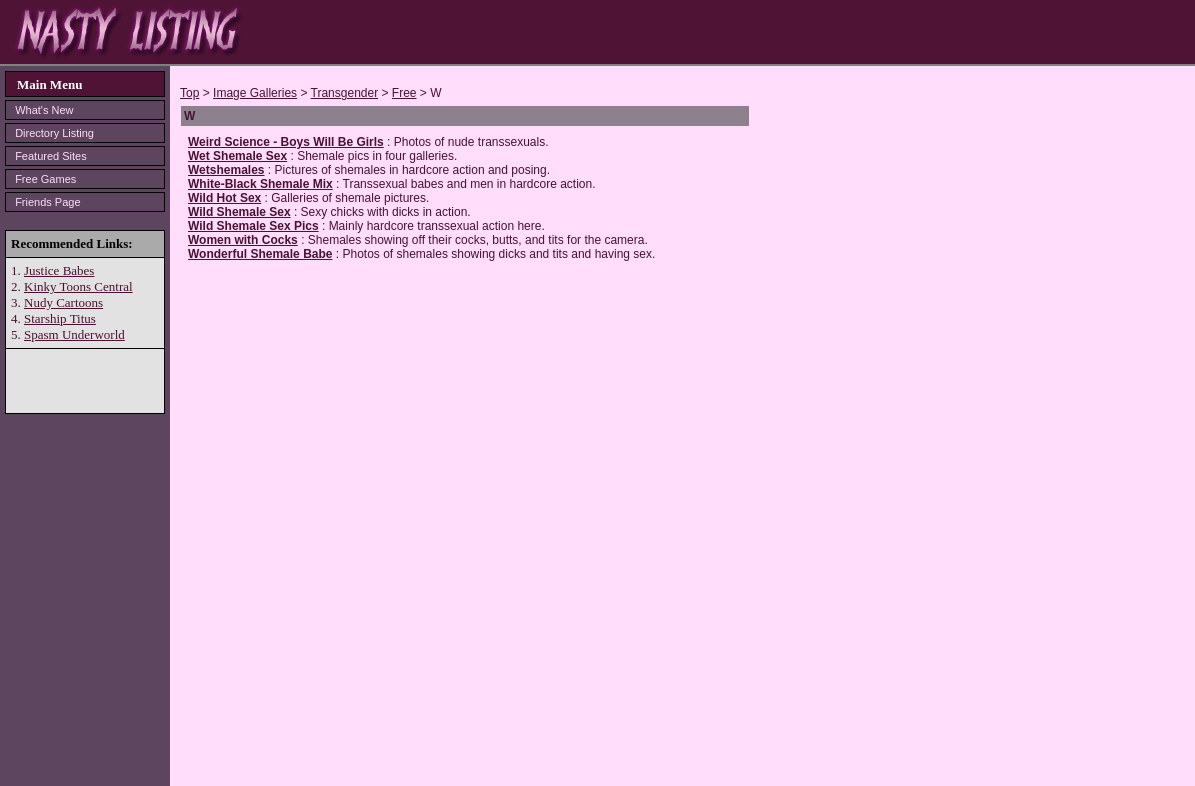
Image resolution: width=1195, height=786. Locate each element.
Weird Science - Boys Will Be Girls (286, 142)
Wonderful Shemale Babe (260, 254)
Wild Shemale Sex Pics (253, 226)
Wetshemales (226, 170)
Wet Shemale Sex (237, 156)
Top (189, 93)
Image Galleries (255, 93)
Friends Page (47, 202)
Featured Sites (51, 156)
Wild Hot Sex (224, 198)
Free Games (45, 179)
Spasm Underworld (74, 334)
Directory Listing (54, 133)
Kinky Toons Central (78, 286)
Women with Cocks (243, 240)
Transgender (345, 93)
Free (404, 93)
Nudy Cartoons (63, 302)
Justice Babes (59, 270)
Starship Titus (60, 318)
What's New (44, 110)
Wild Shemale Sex (239, 212)
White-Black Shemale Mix (260, 184)
